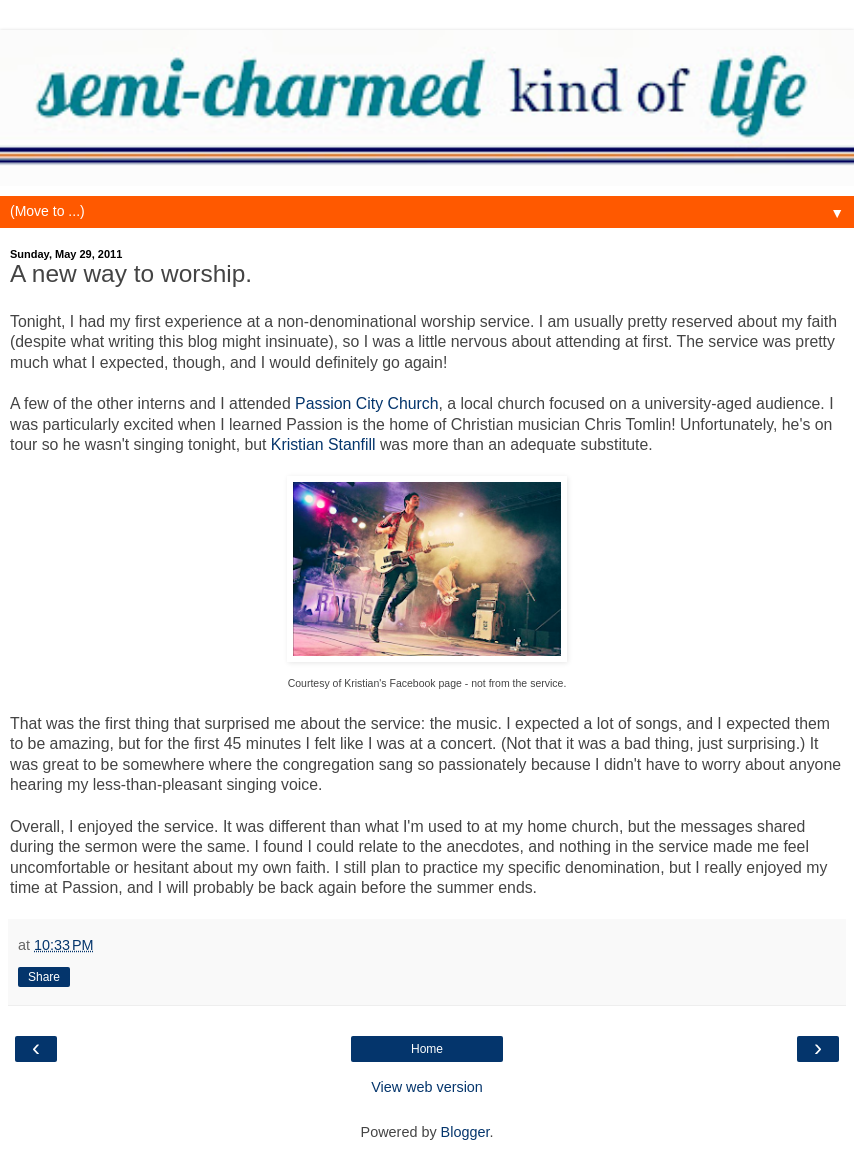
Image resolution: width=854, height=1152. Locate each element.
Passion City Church (366, 403)
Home (427, 1049)
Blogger (465, 1132)
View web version (427, 1087)
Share (44, 977)
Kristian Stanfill (323, 444)
